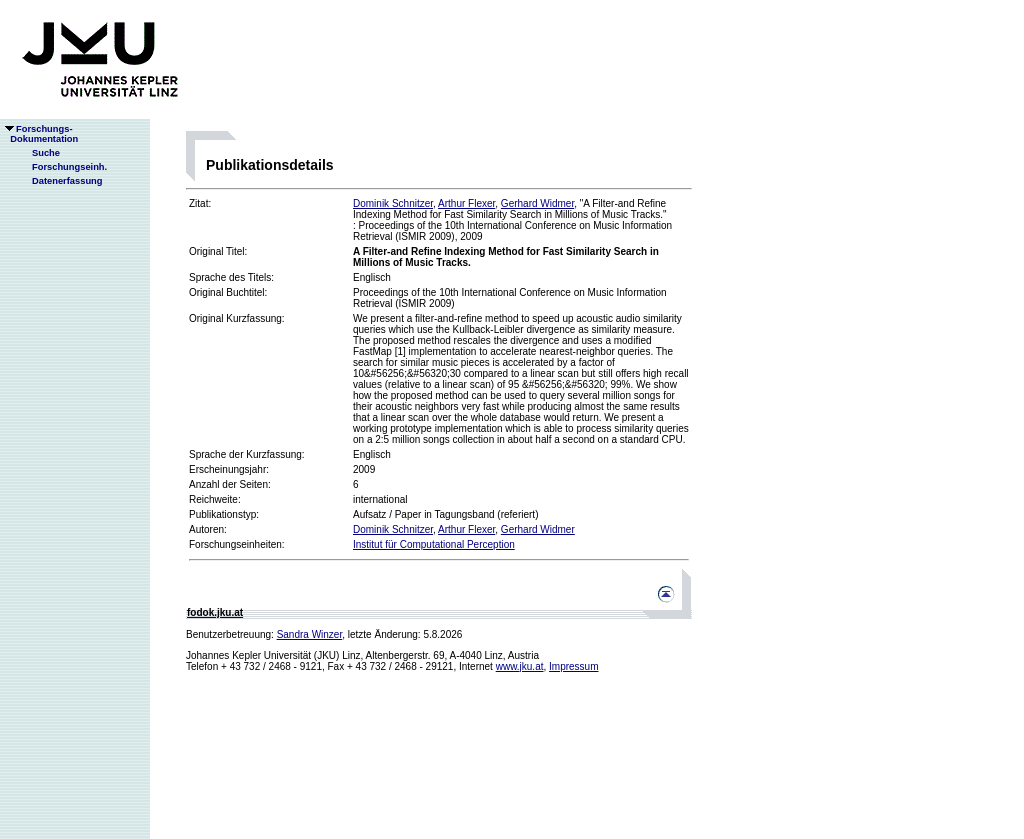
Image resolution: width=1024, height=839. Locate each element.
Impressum (573, 666)
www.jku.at (520, 666)
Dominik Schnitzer (393, 203)
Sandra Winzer (310, 634)
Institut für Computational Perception (434, 544)
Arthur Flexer (466, 203)
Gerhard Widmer (537, 203)
